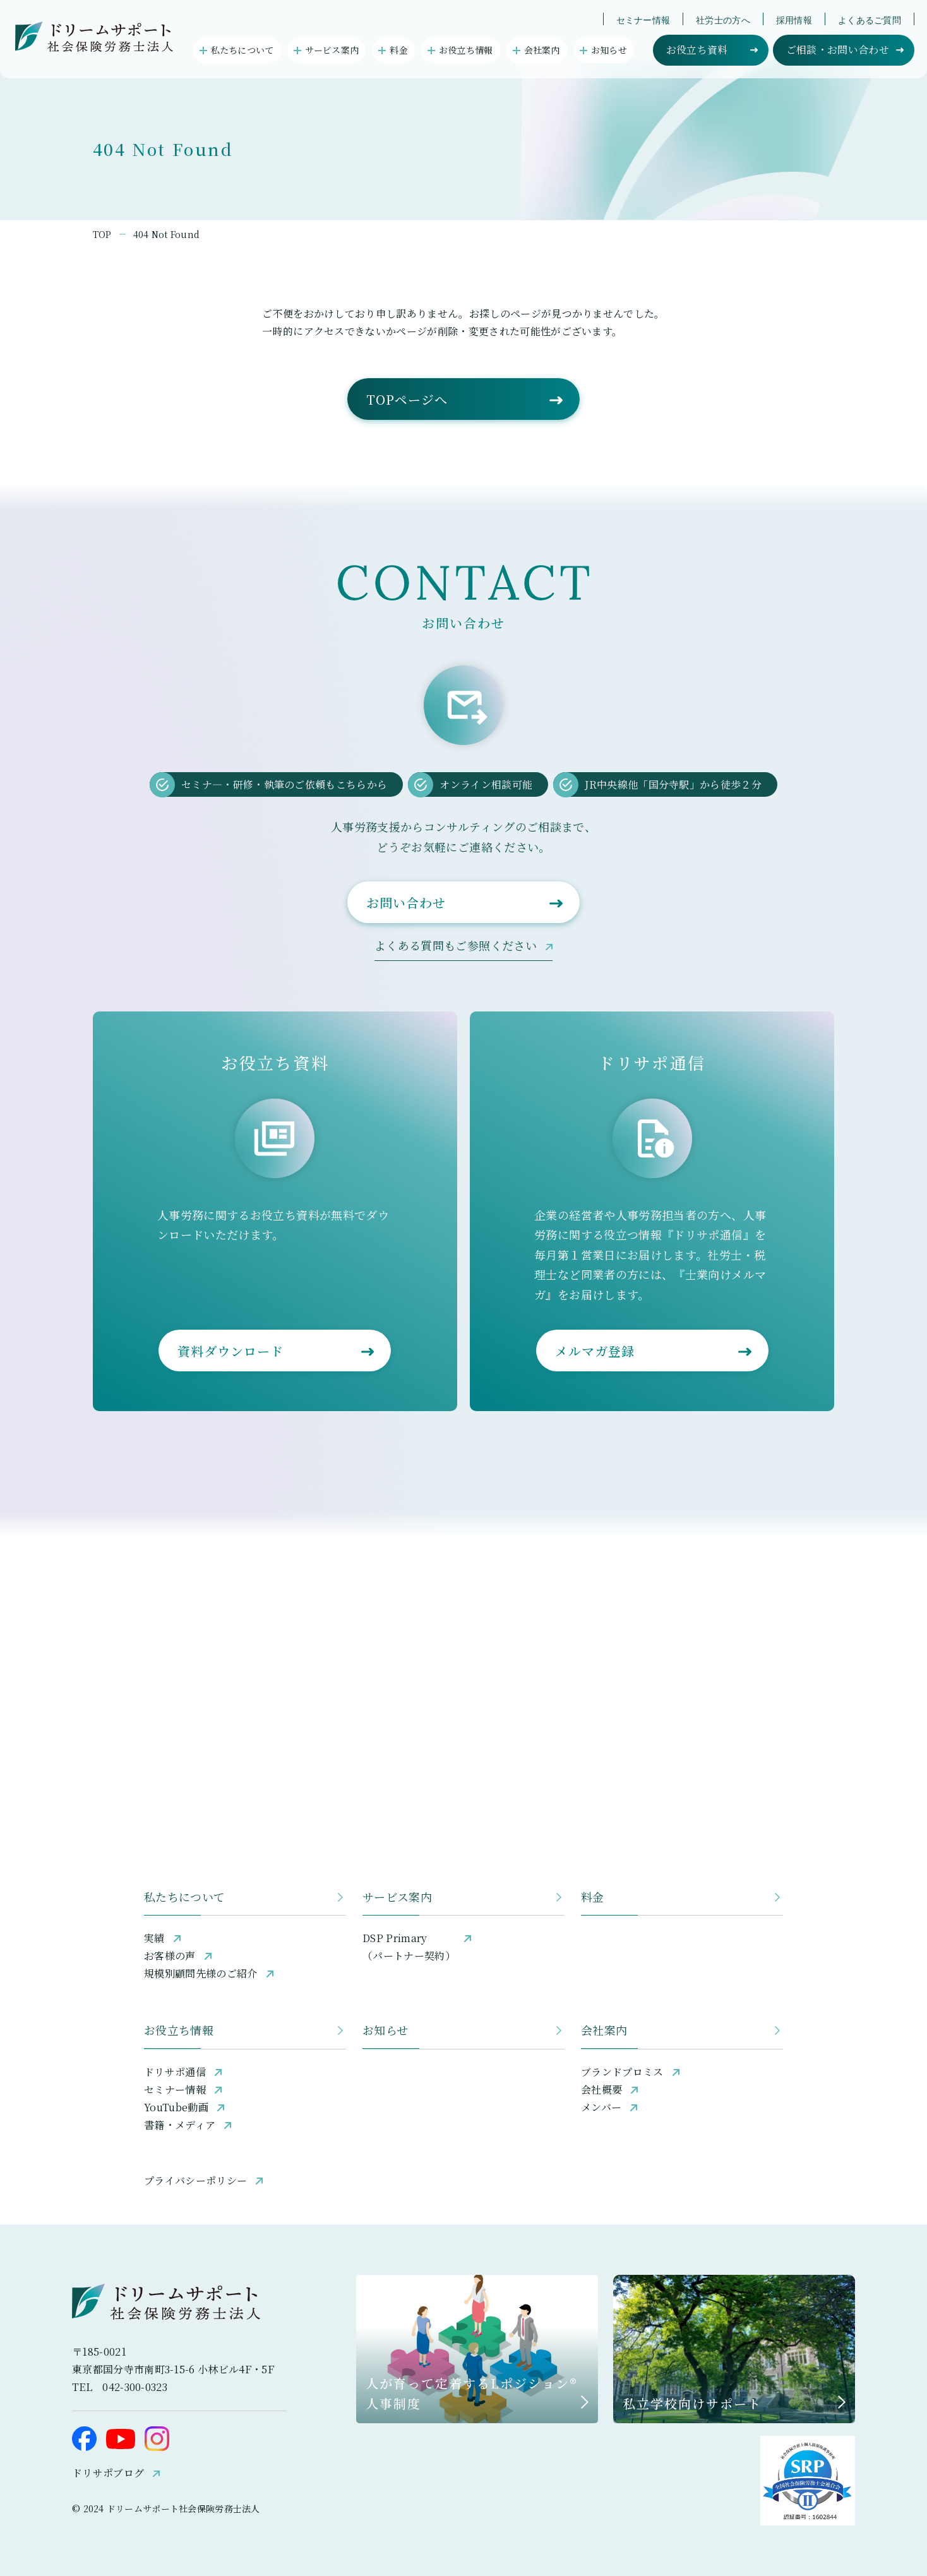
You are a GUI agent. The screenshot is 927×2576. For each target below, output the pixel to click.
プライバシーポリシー (195, 2180)
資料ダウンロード (230, 1351)
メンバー (601, 2107)
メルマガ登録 (595, 1351)
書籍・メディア (179, 2125)
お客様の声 (170, 1955)
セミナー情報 (643, 20)
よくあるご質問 (869, 20)
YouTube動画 (176, 2107)
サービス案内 (397, 1896)
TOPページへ (407, 399)
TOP (102, 234)
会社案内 (604, 2030)
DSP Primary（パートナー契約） (408, 1947)
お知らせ (385, 2030)
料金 (592, 1896)
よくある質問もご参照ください (455, 945)
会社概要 (601, 2089)
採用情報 (794, 20)
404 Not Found (166, 234)
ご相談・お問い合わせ (837, 49)
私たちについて (184, 1896)
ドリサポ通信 (175, 2072)
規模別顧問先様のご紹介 (201, 1973)
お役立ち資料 (697, 49)
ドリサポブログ (108, 2473)
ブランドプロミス (622, 2072)
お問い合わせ (406, 902)
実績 (154, 1938)
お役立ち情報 (178, 2030)
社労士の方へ (723, 20)
